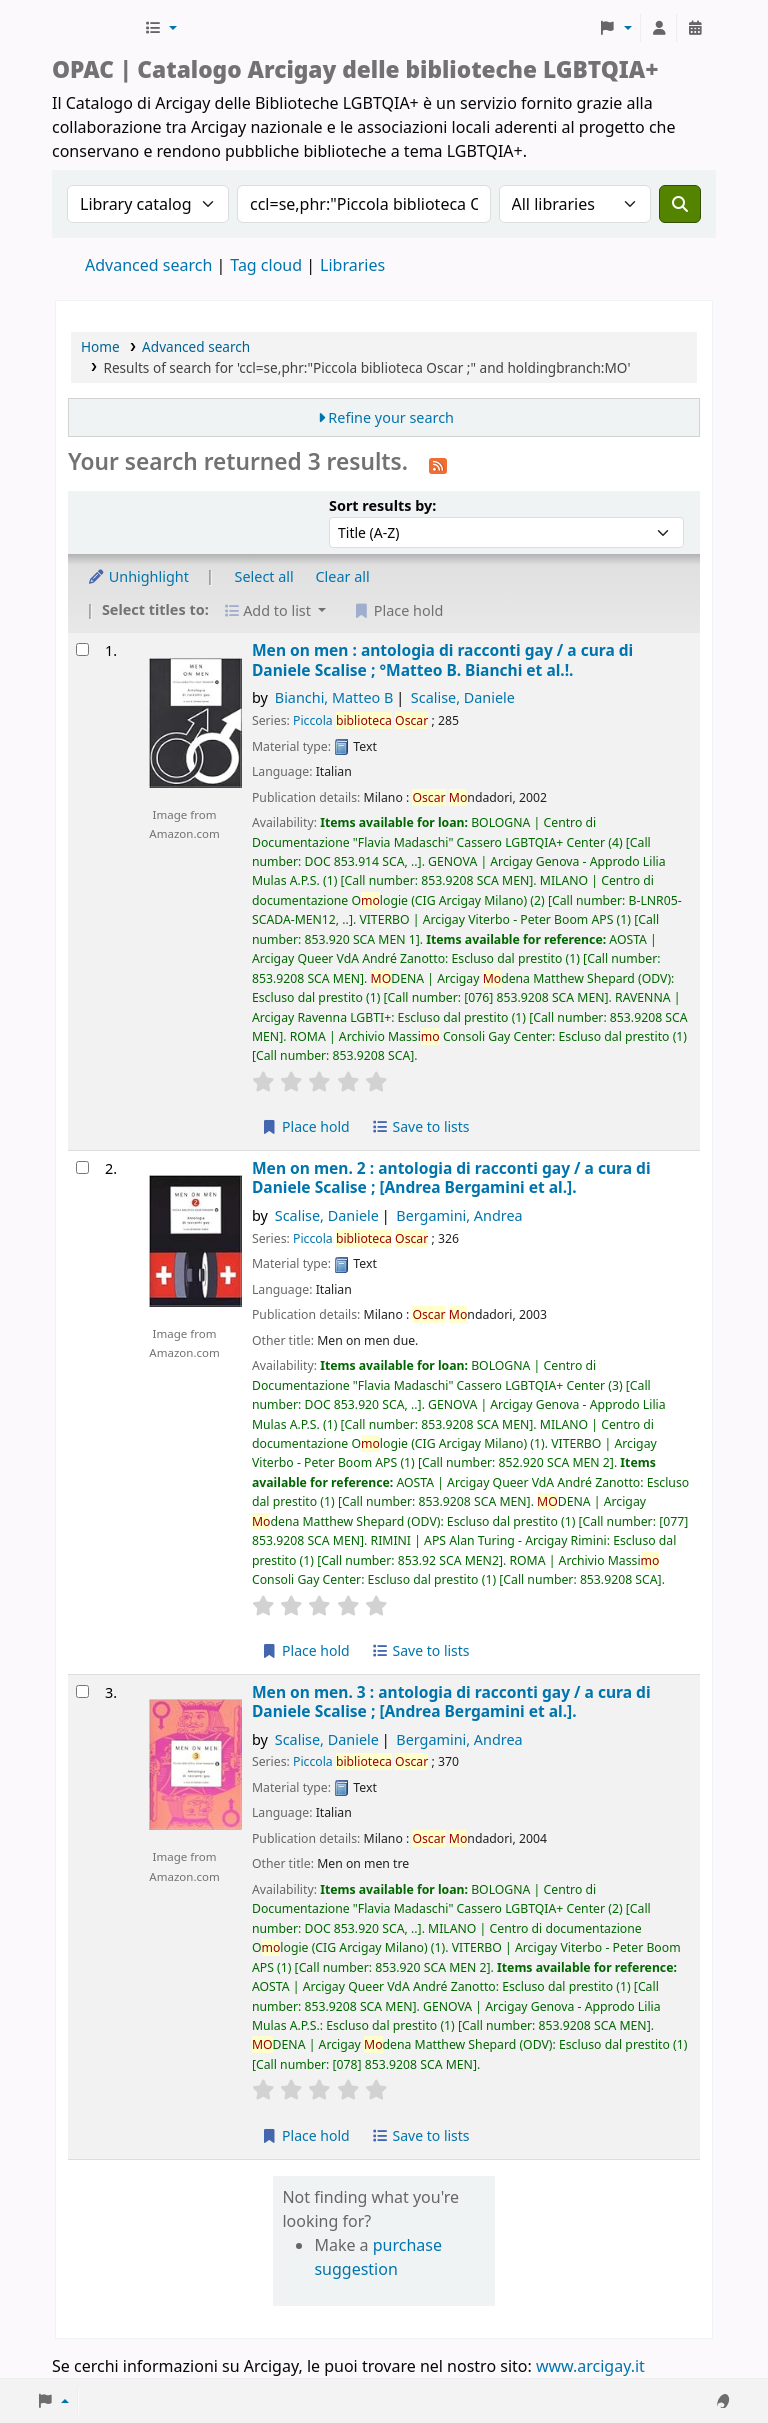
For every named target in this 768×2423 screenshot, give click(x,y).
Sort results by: (382, 505)
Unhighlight (138, 576)
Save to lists (420, 1126)
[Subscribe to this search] (438, 464)
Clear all (343, 576)
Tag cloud (266, 265)
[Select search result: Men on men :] (82, 649)
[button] (160, 28)
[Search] (680, 204)
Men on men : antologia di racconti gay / (442, 660)
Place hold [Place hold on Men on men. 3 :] (305, 2135)
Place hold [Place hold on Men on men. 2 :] (305, 1650)
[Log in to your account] (659, 28)
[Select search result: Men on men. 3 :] (82, 1691)
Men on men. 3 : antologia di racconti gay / (451, 1702)
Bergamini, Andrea (459, 1215)
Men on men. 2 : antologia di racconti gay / (451, 1178)
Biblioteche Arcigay (96, 28)
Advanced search (148, 265)
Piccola (360, 720)
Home (100, 346)
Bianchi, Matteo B (334, 697)
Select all (264, 576)
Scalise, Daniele (463, 697)
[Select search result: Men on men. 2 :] (82, 1167)
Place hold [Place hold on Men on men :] (305, 1126)
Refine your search (391, 417)
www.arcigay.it (590, 2366)
